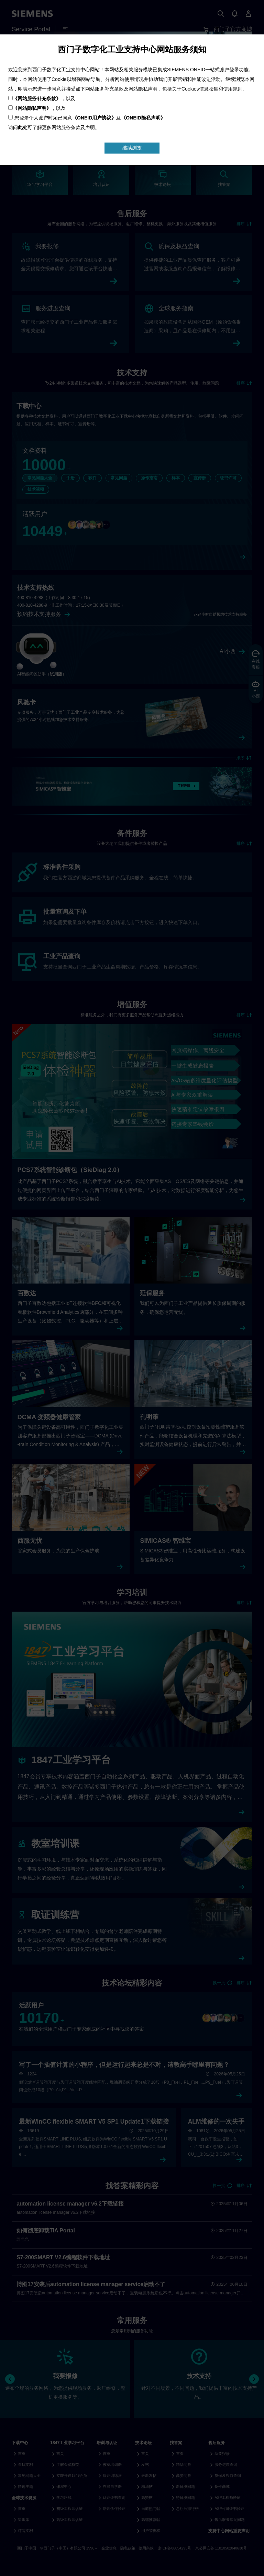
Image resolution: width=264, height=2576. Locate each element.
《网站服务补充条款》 (37, 98)
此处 (23, 127)
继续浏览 (132, 147)
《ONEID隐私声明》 (143, 118)
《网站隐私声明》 (32, 108)
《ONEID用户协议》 (94, 118)
